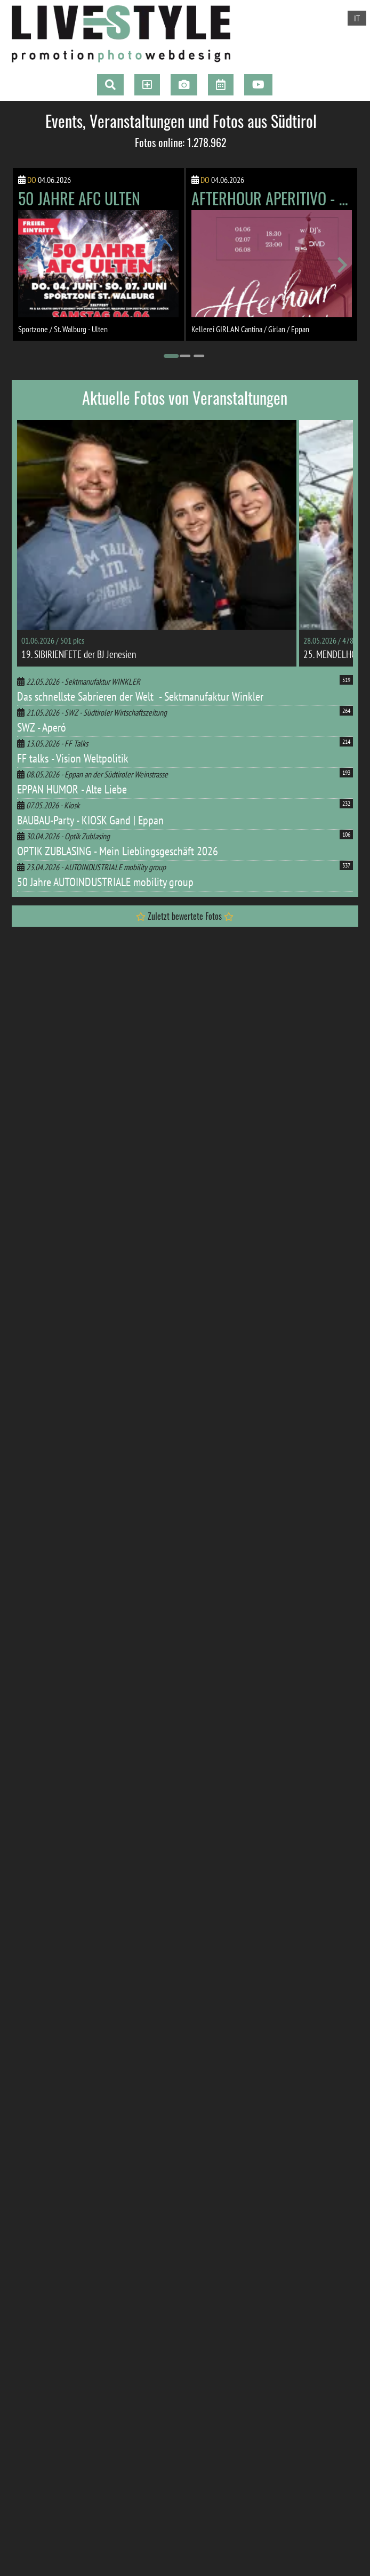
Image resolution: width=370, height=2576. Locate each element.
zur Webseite (104, 2114)
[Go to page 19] (289, 2146)
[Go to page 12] (192, 2146)
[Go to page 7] (122, 2146)
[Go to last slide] (28, 265)
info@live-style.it (58, 2409)
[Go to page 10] (164, 2146)
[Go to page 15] (233, 2146)
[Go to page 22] (330, 2146)
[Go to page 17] (261, 2146)
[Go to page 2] (185, 356)
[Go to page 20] (302, 2146)
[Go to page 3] (199, 356)
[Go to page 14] (219, 2146)
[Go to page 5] (95, 2146)
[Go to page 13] (205, 2146)
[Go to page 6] (108, 2146)
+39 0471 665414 (57, 2396)
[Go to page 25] (192, 2155)
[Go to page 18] (275, 2146)
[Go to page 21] (316, 2146)
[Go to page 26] (205, 2155)
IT (357, 18)
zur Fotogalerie (104, 1714)
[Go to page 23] (164, 2155)
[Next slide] (341, 265)
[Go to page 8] (136, 2146)
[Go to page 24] (178, 2155)
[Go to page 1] (171, 356)
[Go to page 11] (178, 2146)
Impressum (38, 2447)
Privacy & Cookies (84, 2447)
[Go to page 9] (150, 2146)
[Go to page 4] (81, 2146)
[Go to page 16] (247, 2146)
